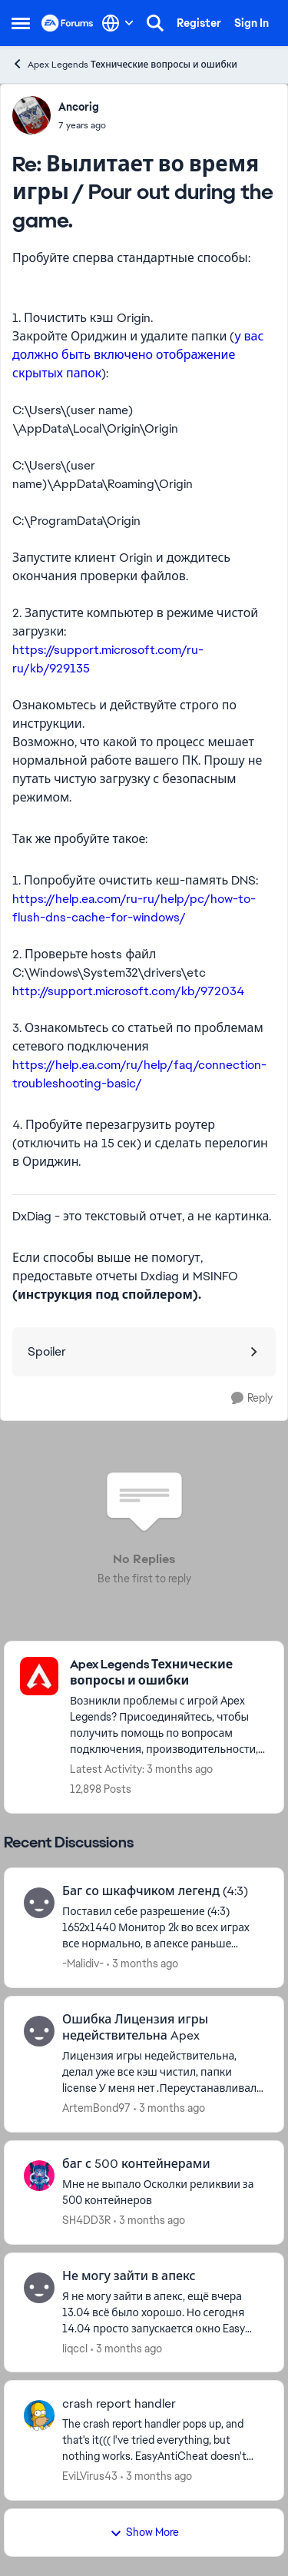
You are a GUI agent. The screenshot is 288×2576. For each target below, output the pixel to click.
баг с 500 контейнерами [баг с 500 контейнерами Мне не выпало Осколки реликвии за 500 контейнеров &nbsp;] (136, 2164)
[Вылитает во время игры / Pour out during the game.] (82, 125)
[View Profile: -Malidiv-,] (39, 1902)
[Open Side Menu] (21, 23)
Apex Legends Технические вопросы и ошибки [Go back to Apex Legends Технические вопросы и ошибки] (124, 64)
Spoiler (47, 1351)
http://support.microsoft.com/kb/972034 (128, 991)
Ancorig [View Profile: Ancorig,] (78, 107)
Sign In (251, 23)
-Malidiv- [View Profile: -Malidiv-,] (83, 1963)
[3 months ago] (142, 1964)
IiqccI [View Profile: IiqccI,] (75, 2348)
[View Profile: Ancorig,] (31, 115)
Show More (144, 2532)
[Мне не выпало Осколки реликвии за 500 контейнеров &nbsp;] (163, 2192)
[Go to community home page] (67, 23)
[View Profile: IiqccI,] (39, 2287)
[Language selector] (118, 23)
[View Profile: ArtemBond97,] (39, 2031)
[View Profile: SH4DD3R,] (39, 2175)
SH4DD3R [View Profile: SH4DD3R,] (86, 2220)
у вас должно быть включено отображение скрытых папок (137, 354)
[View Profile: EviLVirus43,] (39, 2415)
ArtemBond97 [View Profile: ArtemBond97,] (96, 2108)
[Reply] (252, 1398)
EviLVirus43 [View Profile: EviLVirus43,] (90, 2476)
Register (199, 23)
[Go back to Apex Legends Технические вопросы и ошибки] (169, 1673)
